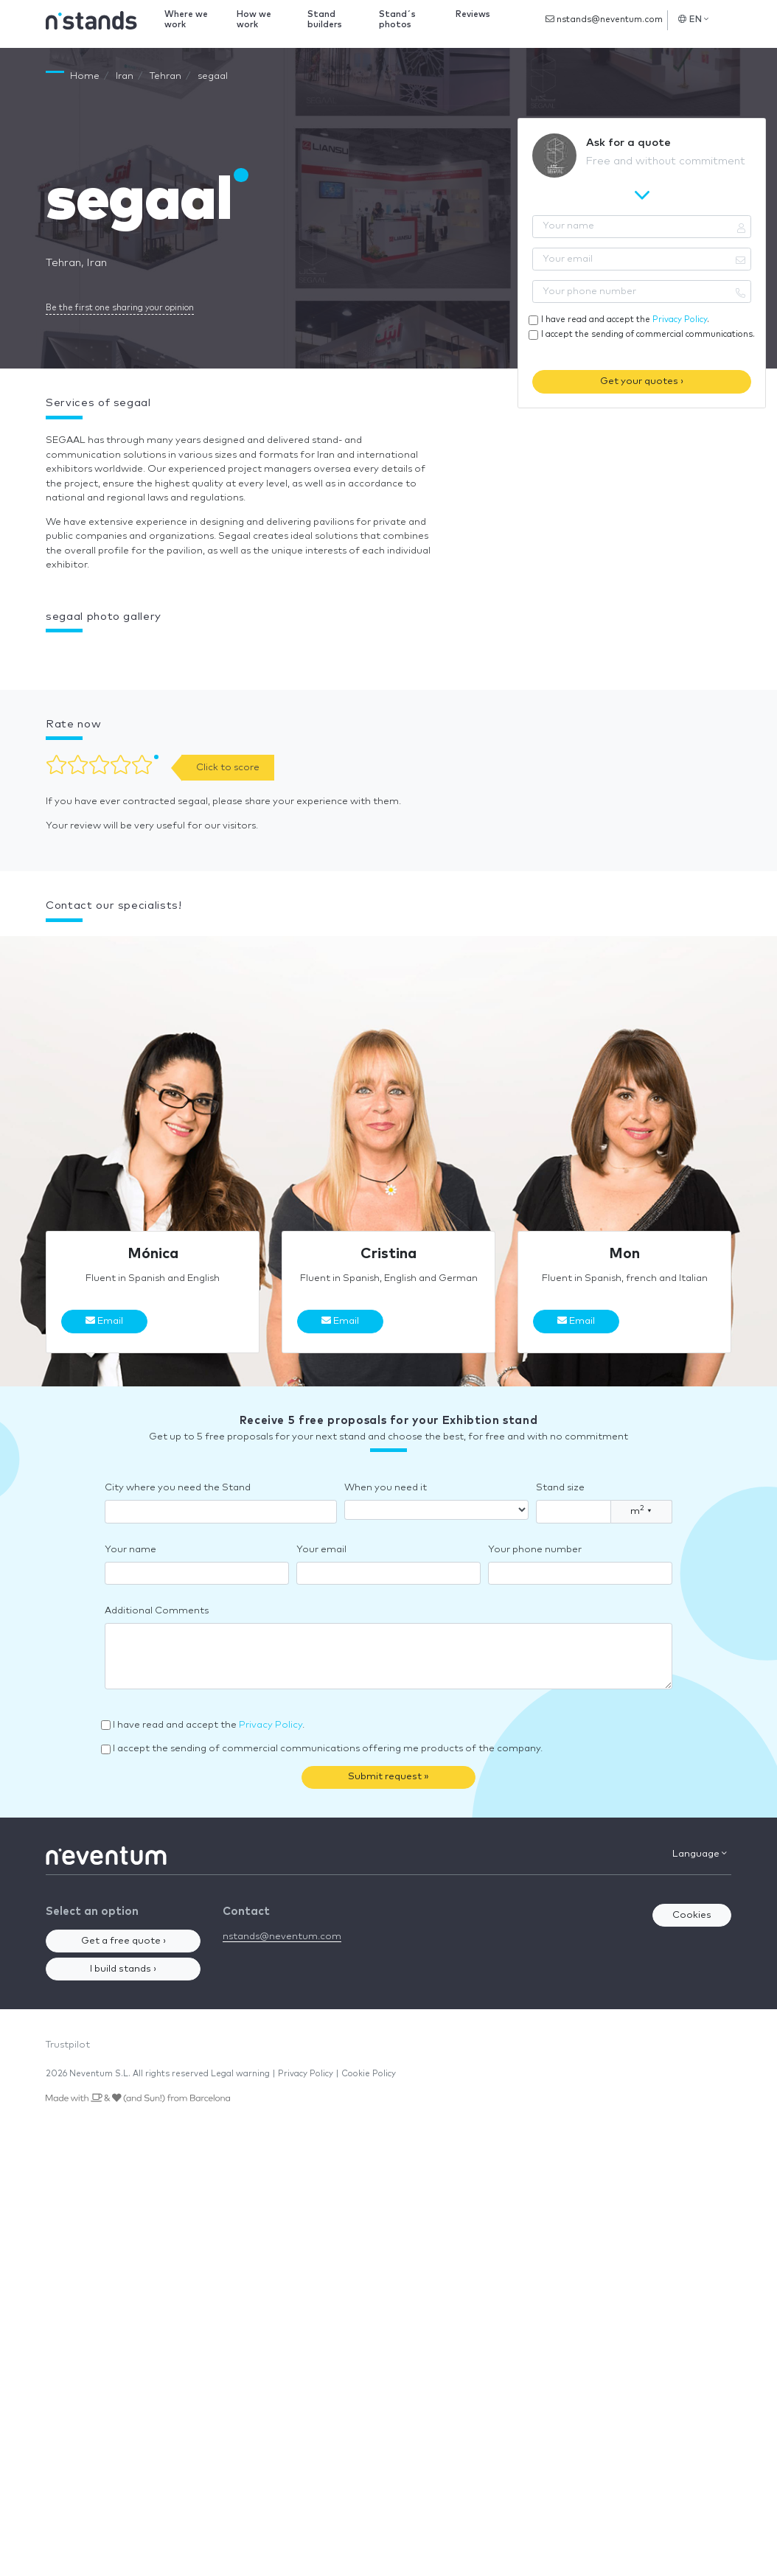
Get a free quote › (123, 1941)
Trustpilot (68, 2045)
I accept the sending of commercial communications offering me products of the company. (328, 1748)
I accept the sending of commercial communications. (648, 334)
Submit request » (388, 1776)
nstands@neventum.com (604, 19)
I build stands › (123, 1969)
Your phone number (535, 1549)
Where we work (186, 19)
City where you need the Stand (178, 1488)
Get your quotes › (641, 381)
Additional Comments (157, 1611)
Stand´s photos (397, 19)
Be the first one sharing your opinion (120, 308)
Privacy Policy (679, 319)
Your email (321, 1549)
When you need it (385, 1488)
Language (699, 1854)
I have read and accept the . (625, 319)
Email (104, 1321)
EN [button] (693, 19)
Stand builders (324, 19)
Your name (130, 1549)
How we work (254, 19)
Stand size (560, 1488)
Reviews (473, 14)
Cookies (691, 1915)
